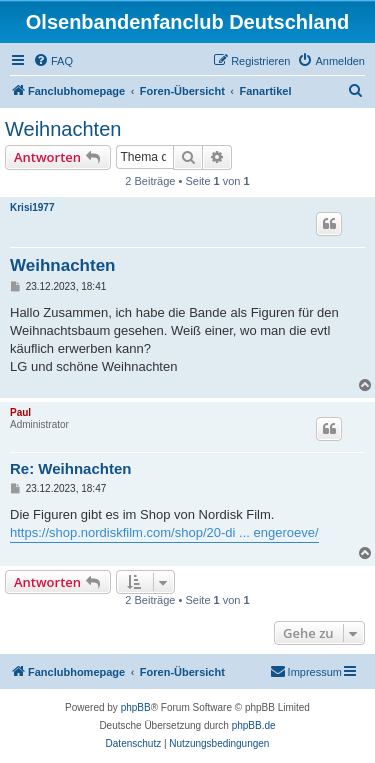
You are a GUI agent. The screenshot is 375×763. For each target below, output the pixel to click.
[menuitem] (53, 61)
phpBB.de (254, 725)
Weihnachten (63, 129)
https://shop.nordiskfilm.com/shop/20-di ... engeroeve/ (164, 532)
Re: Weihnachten (70, 468)
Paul (20, 412)
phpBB (136, 707)
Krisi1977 (32, 207)
